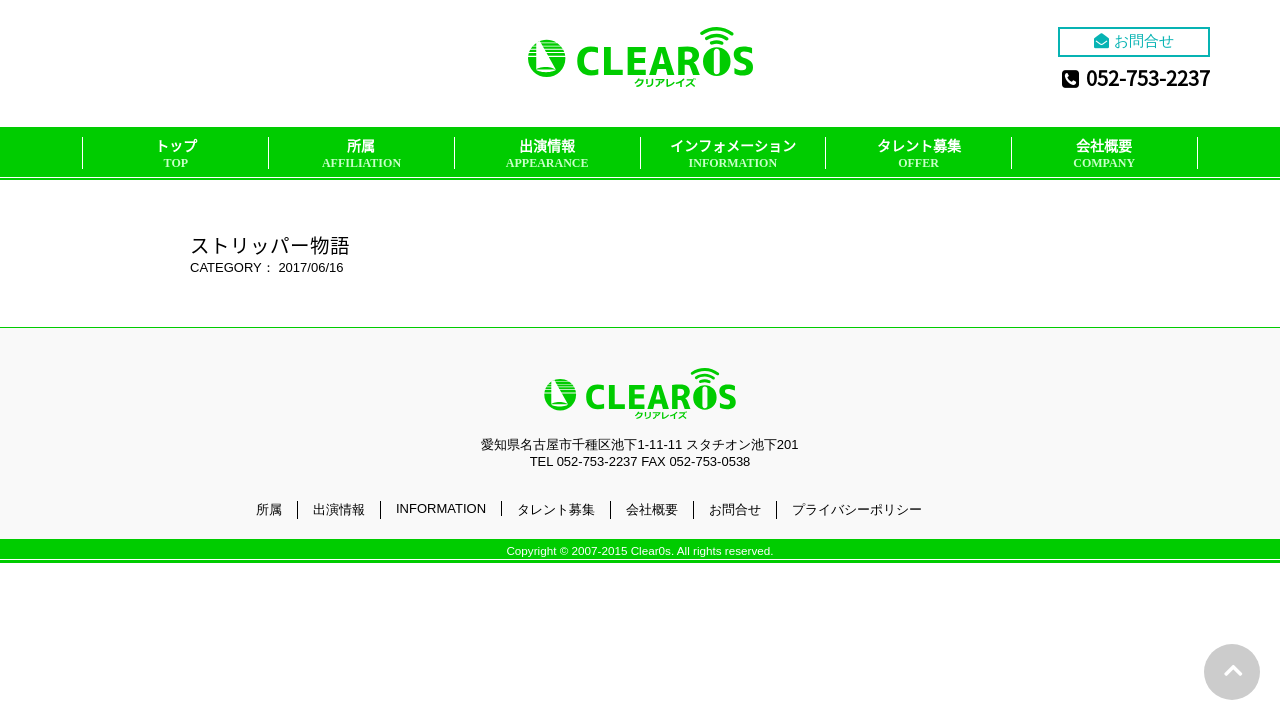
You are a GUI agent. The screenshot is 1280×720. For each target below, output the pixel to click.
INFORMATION (441, 508)
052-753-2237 (1136, 77)
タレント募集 (919, 153)
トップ (176, 153)
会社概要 (1104, 153)
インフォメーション (733, 153)
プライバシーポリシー (857, 509)
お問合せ (1134, 40)
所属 (361, 153)
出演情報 (547, 153)
